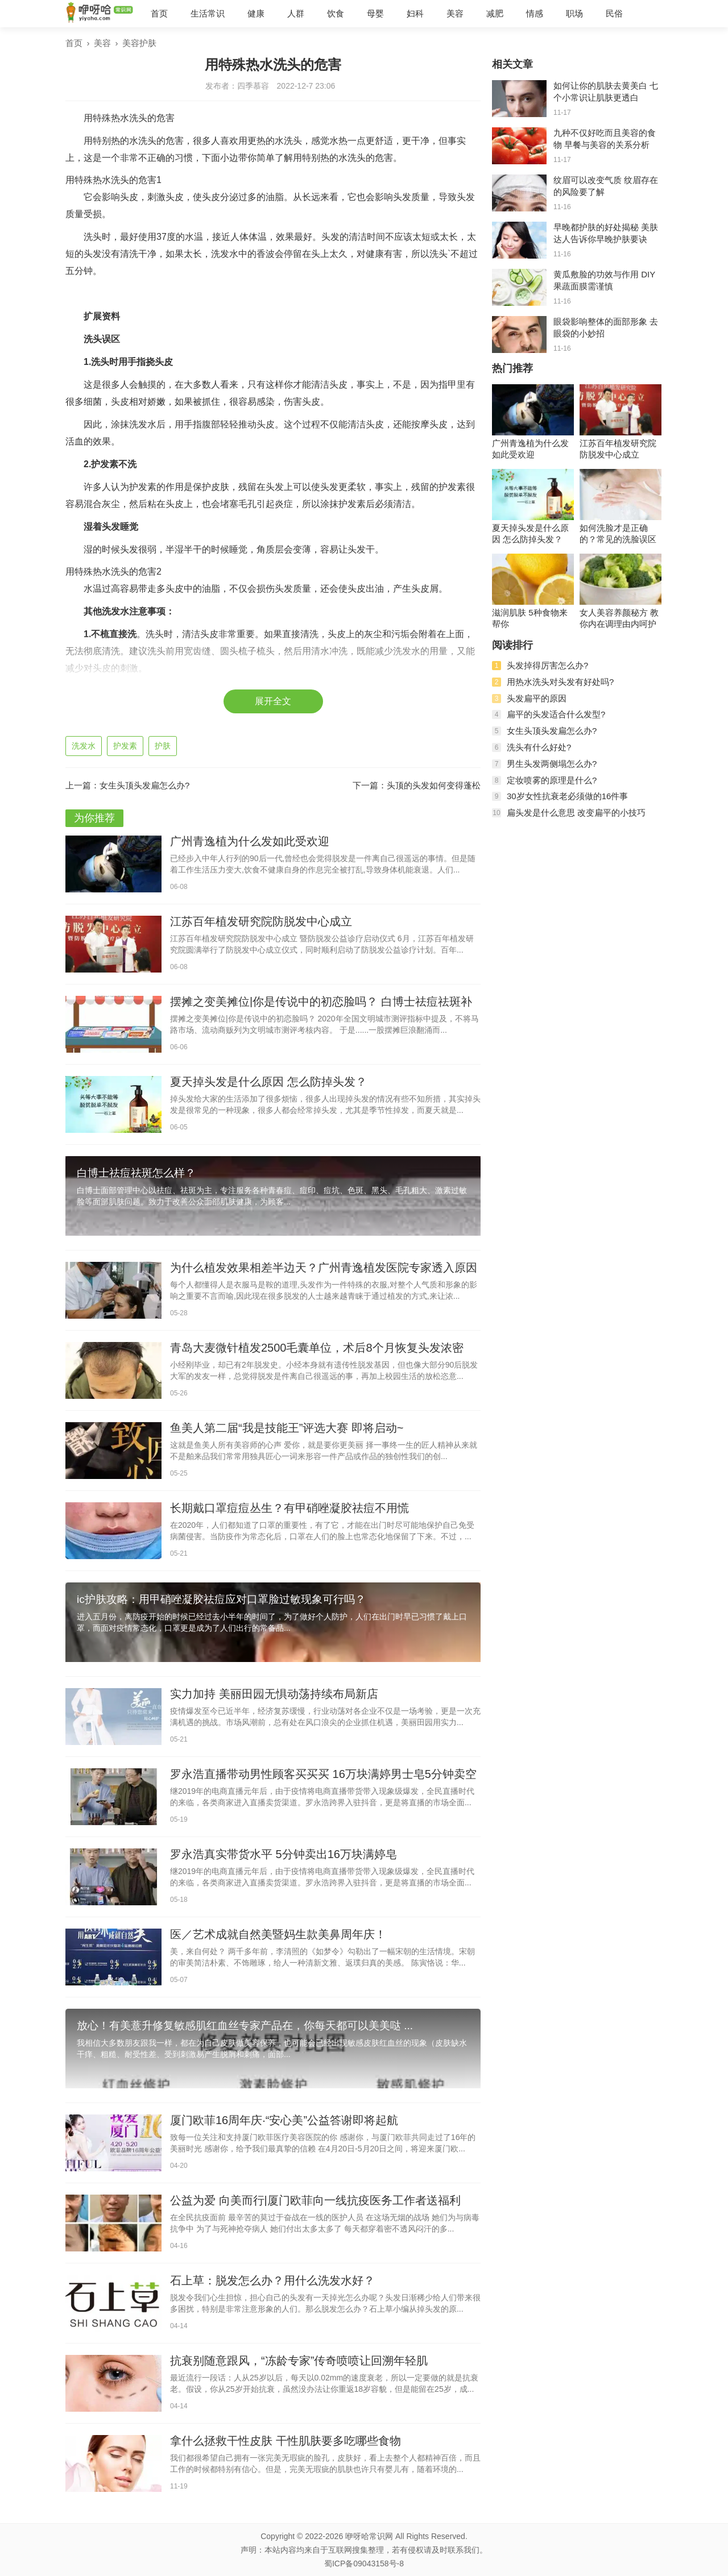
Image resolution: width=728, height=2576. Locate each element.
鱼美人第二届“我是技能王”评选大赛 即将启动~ (287, 1428)
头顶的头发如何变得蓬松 (434, 785)
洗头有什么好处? (539, 747)
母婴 (375, 13)
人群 (295, 13)
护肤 (163, 745)
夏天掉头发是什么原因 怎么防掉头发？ (268, 1081)
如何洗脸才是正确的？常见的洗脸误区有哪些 (618, 534)
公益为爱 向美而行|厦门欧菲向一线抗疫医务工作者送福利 (315, 2200)
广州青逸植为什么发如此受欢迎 (249, 841)
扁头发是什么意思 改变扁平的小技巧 (576, 812)
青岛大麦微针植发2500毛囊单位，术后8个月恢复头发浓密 (317, 1347)
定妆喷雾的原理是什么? (552, 780)
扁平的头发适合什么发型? (556, 714)
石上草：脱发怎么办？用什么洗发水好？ (272, 2280)
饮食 (335, 13)
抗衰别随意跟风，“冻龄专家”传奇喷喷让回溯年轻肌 (299, 2360)
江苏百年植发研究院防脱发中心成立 (261, 921)
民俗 (614, 13)
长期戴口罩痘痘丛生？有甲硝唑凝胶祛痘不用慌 (289, 1508)
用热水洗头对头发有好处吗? (560, 682)
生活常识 (208, 13)
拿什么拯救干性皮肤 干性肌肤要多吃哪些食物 (285, 2440)
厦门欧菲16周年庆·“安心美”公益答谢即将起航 (284, 2120)
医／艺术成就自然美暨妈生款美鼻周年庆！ (278, 1934)
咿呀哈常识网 (369, 2536)
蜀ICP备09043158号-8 (364, 2563)
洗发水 (84, 745)
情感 (534, 13)
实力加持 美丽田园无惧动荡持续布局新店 (274, 1694)
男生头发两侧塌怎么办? (552, 763)
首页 (159, 13)
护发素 (125, 745)
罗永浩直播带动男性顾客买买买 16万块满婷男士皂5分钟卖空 (323, 1774)
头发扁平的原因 (536, 698)
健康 (255, 13)
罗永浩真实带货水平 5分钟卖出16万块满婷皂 (283, 1854)
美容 (455, 13)
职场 (574, 13)
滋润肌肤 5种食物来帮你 (530, 618)
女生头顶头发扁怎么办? (144, 785)
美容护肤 (139, 43)
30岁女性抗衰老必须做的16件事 (567, 796)
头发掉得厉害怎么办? (547, 665)
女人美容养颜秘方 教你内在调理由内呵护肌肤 (619, 619)
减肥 (494, 13)
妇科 (415, 13)
